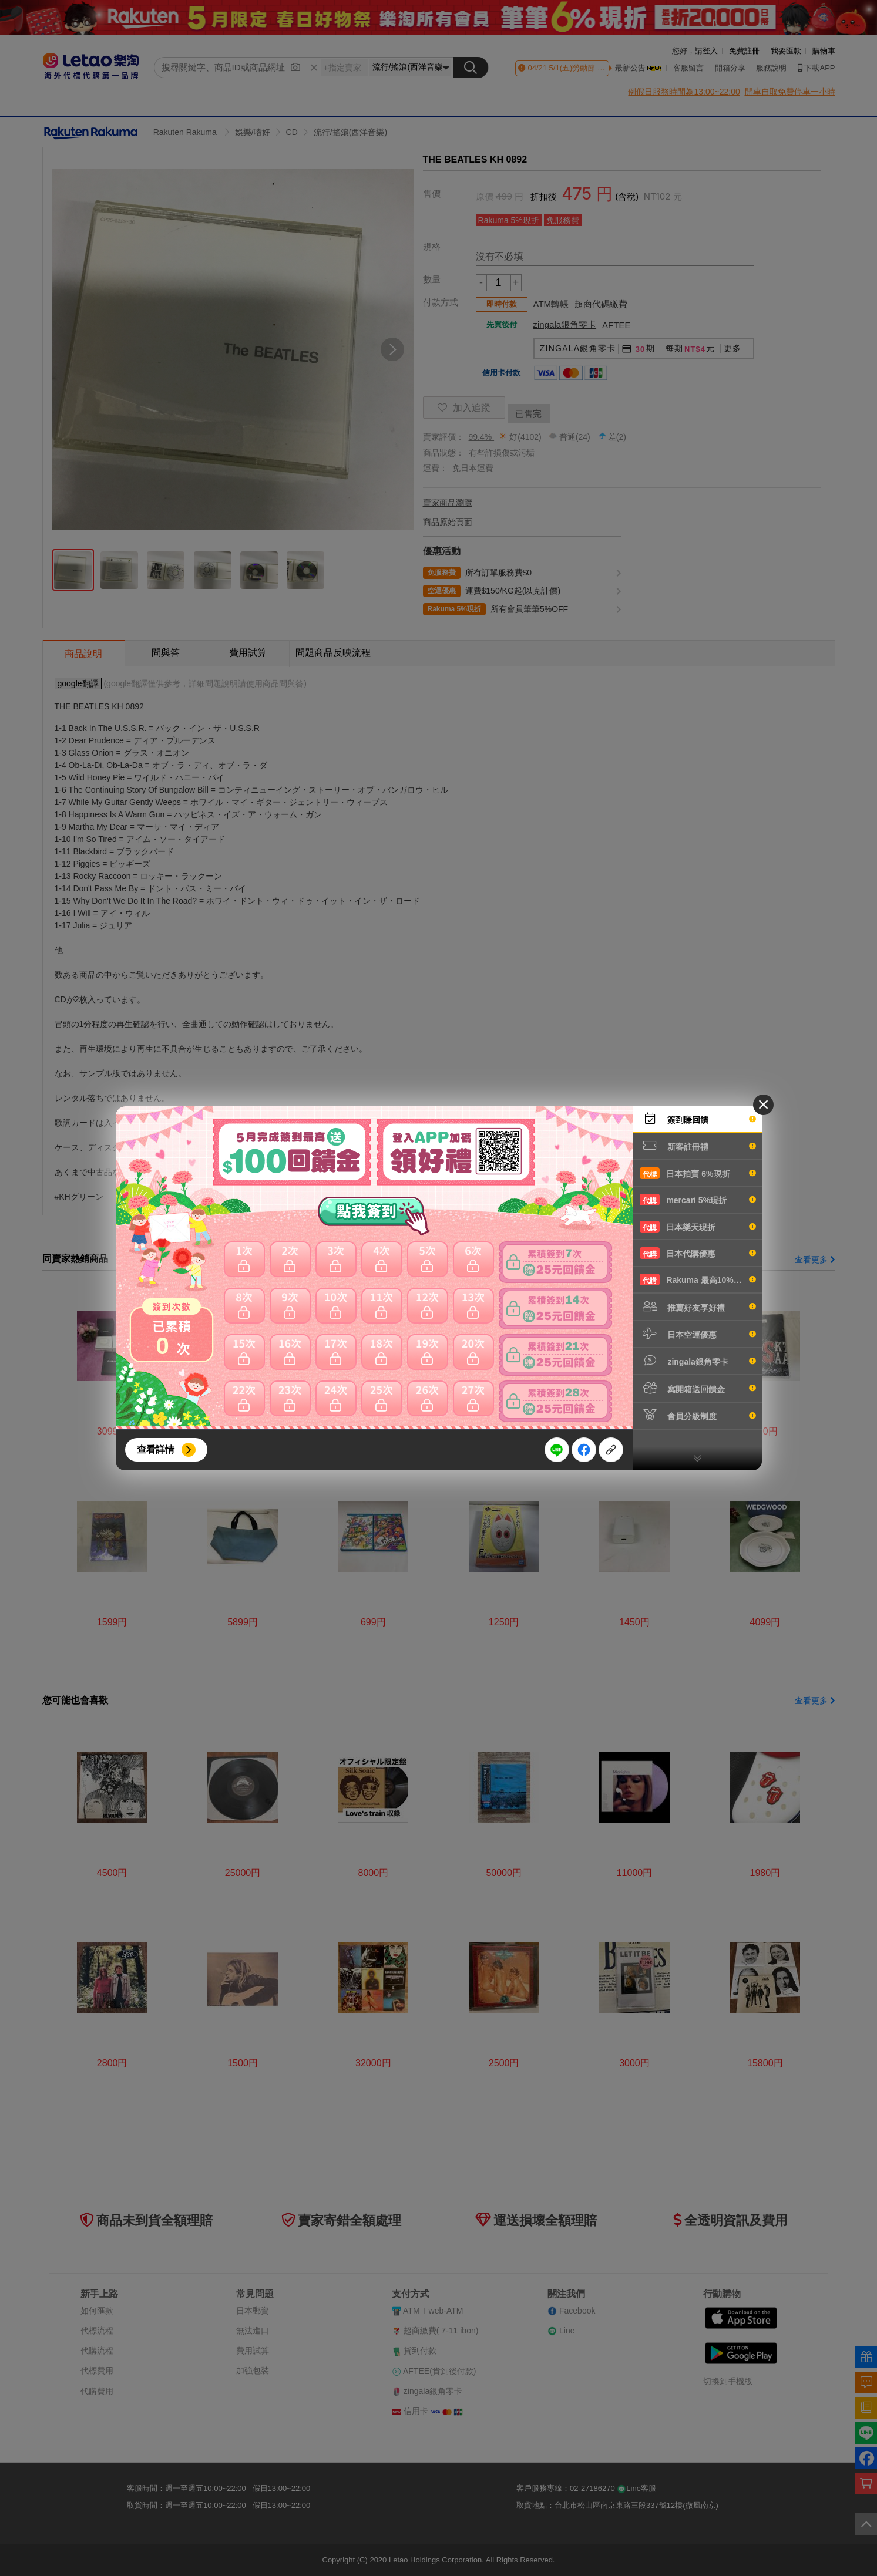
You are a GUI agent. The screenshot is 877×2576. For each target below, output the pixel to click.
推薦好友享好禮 (698, 1306)
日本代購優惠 (698, 1253)
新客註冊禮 (698, 1145)
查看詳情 (155, 1449)
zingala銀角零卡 (698, 1360)
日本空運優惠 (698, 1333)
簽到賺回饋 (698, 1118)
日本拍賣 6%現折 (698, 1173)
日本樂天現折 (698, 1227)
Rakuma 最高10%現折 (698, 1279)
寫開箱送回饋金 (698, 1388)
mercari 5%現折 (698, 1199)
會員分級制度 (698, 1415)
